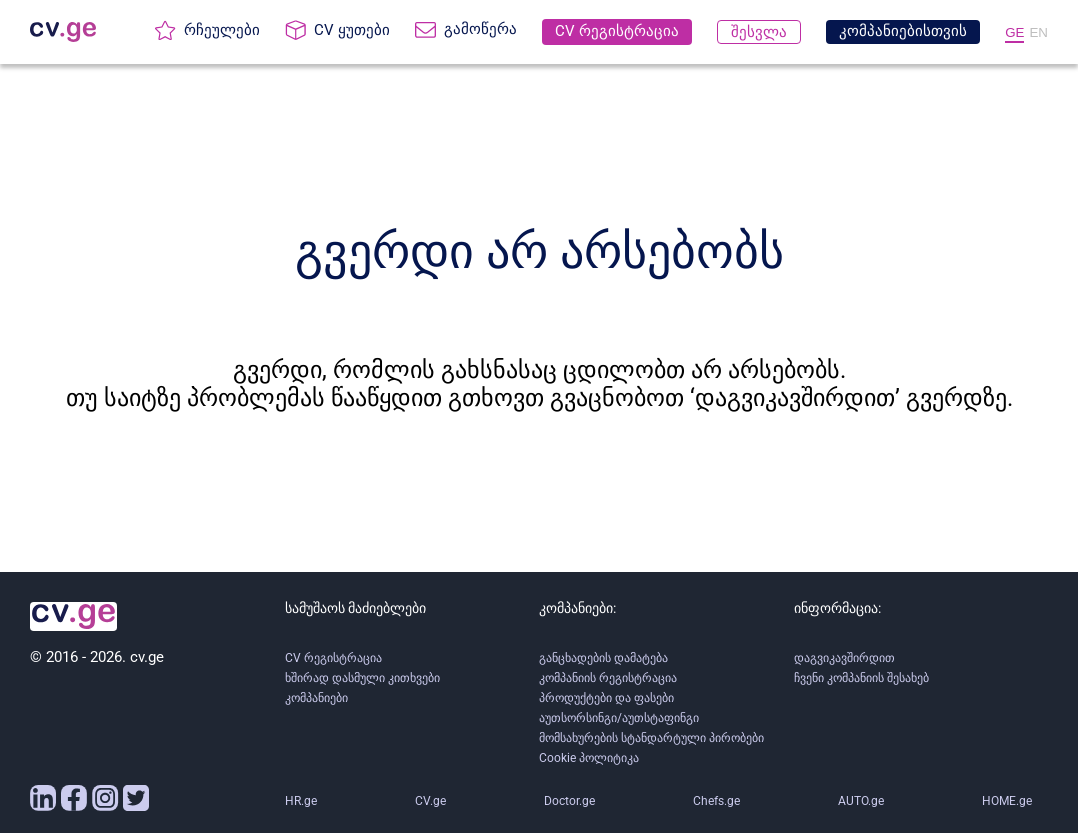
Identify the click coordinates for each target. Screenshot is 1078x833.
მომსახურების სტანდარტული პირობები (651, 738)
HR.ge (301, 801)
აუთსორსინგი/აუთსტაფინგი (619, 718)
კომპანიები (316, 698)
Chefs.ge (716, 801)
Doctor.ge (569, 801)
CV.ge (430, 801)
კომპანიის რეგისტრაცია (608, 678)
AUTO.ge (861, 801)
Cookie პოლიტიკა (589, 758)
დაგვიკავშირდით (844, 658)
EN (1038, 32)
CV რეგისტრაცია (333, 658)
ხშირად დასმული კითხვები (362, 678)
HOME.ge (1007, 801)
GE (1014, 32)
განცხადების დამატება (603, 658)
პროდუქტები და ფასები (606, 698)
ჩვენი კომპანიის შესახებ (861, 678)
